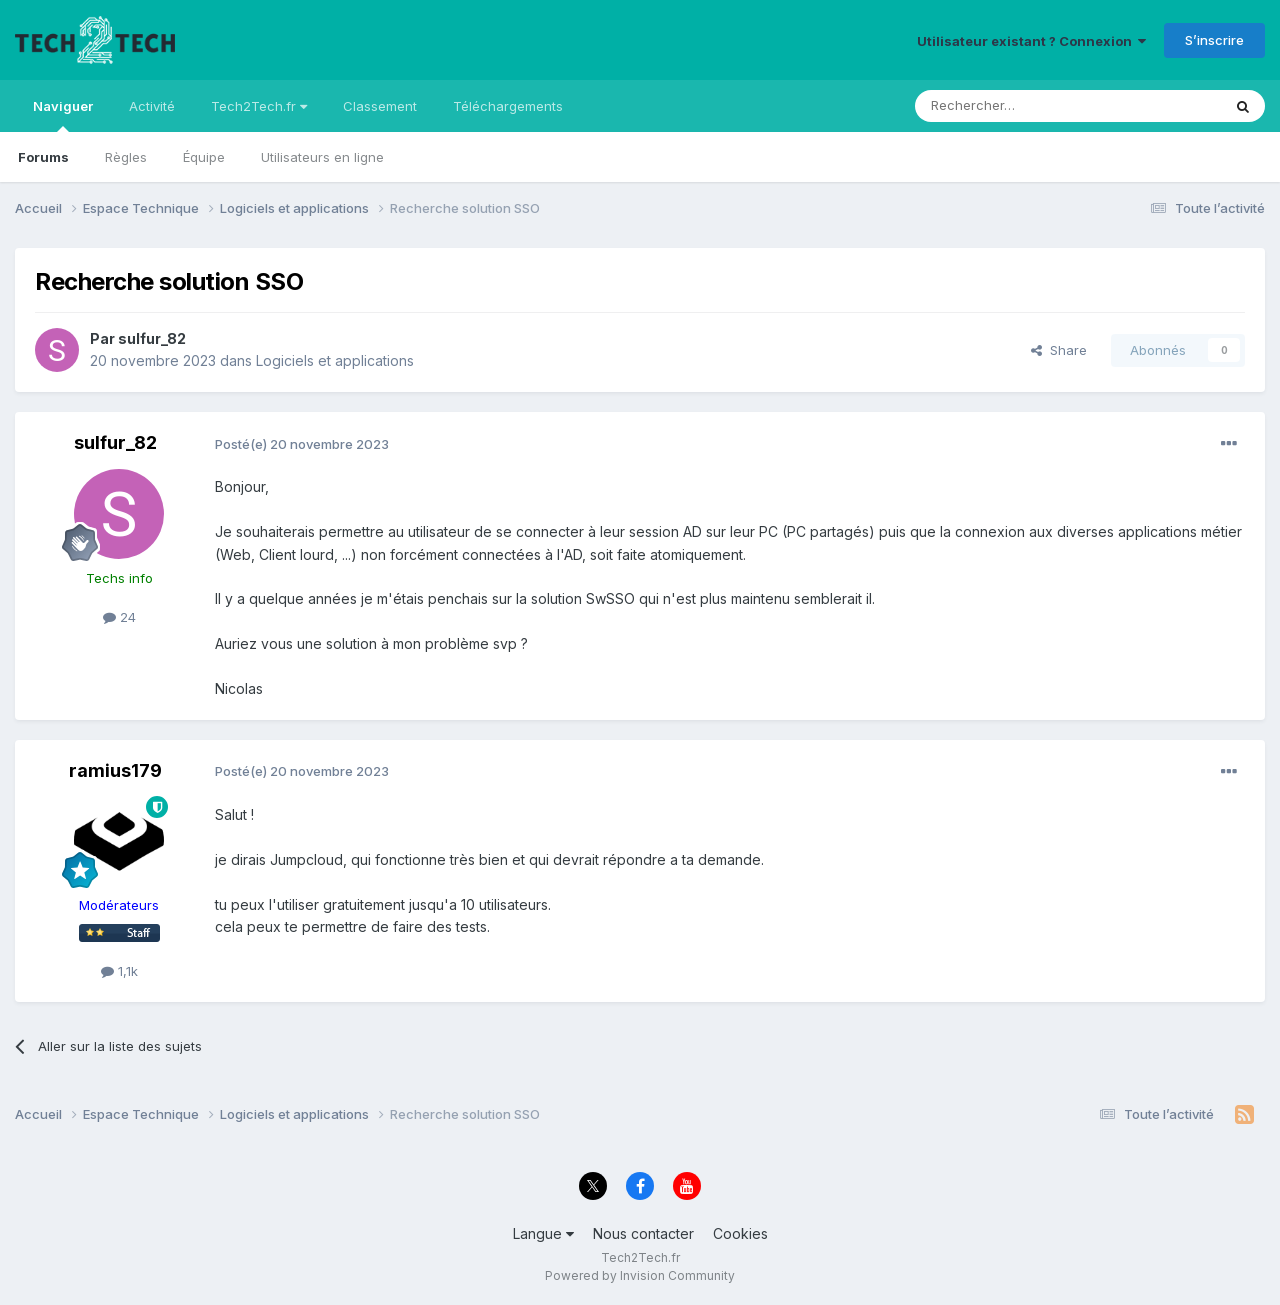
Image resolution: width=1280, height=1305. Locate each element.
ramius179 (115, 770)
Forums (43, 157)
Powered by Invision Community (640, 1275)
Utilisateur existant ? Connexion (1031, 41)
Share (1059, 350)
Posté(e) (302, 444)
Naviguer (63, 115)
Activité (152, 106)
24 (119, 617)
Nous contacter (643, 1233)
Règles (126, 157)
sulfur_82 (152, 338)
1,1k (119, 971)
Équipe (204, 157)
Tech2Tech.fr (259, 106)
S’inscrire (1214, 40)
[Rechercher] (1024, 106)
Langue (543, 1233)
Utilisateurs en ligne (322, 157)
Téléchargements (508, 106)
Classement (380, 106)
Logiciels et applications (335, 360)
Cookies (740, 1233)
